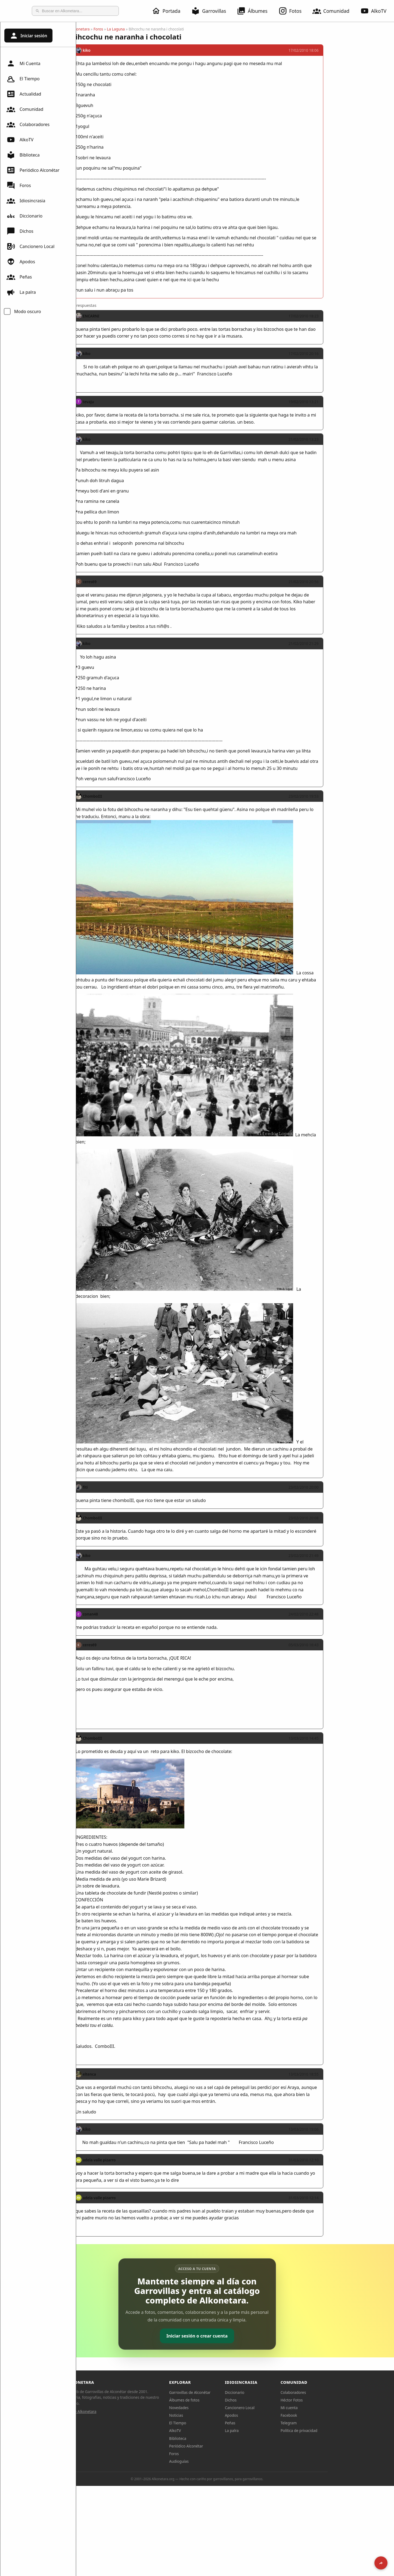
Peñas (19, 277)
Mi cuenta (327, 2407)
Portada (169, 11)
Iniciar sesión (28, 35)
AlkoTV (20, 139)
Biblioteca (23, 155)
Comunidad (334, 11)
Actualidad (24, 94)
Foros (19, 185)
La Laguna (154, 29)
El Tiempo (23, 78)
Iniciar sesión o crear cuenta (235, 2336)
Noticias (214, 2415)
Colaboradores (28, 124)
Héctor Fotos (330, 2400)
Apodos (21, 261)
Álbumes (255, 11)
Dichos (20, 231)
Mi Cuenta (23, 63)
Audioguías (217, 2461)
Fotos (293, 11)
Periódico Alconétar (33, 170)
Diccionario (24, 216)
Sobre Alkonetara (120, 2411)
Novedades (217, 2407)
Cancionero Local (30, 246)
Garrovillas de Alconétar (228, 2392)
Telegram (327, 2422)
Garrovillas (211, 11)
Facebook (327, 2415)
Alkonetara (118, 29)
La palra (21, 292)
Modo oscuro (27, 311)
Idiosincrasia (26, 200)
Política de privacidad (337, 2430)
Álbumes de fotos (222, 2400)
